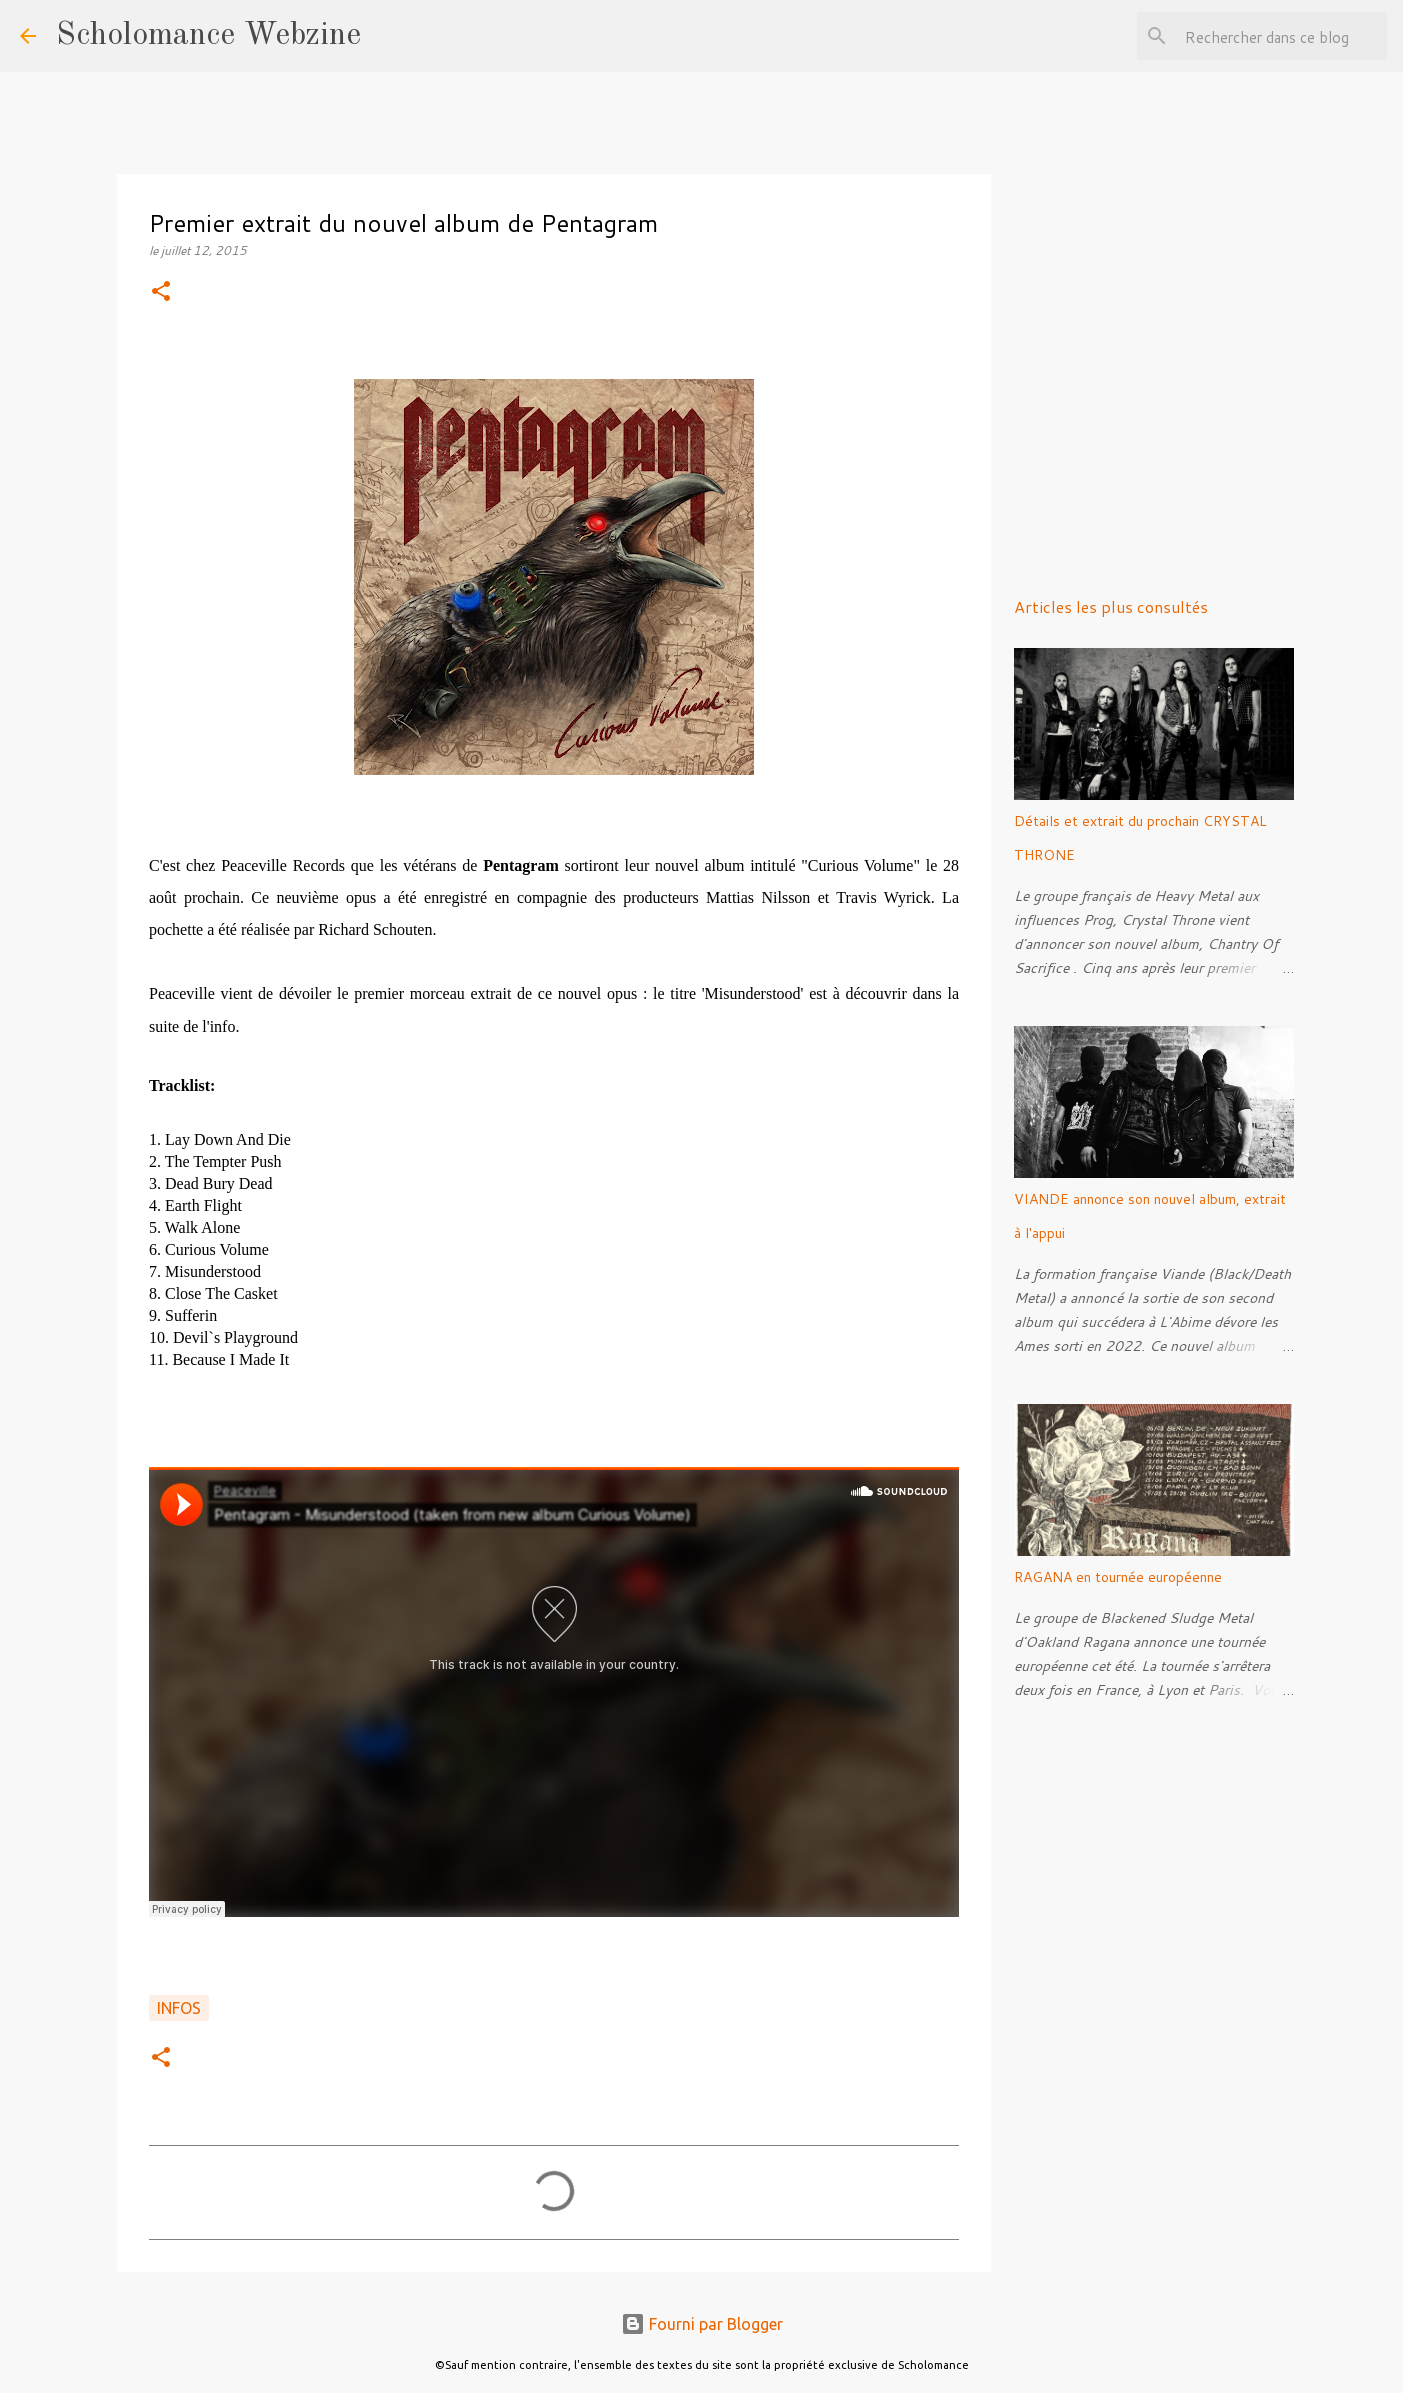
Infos (179, 2008)
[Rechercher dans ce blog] (1282, 36)
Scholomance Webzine (208, 36)
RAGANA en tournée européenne (1118, 1577)
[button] (161, 292)
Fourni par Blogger (702, 2324)
